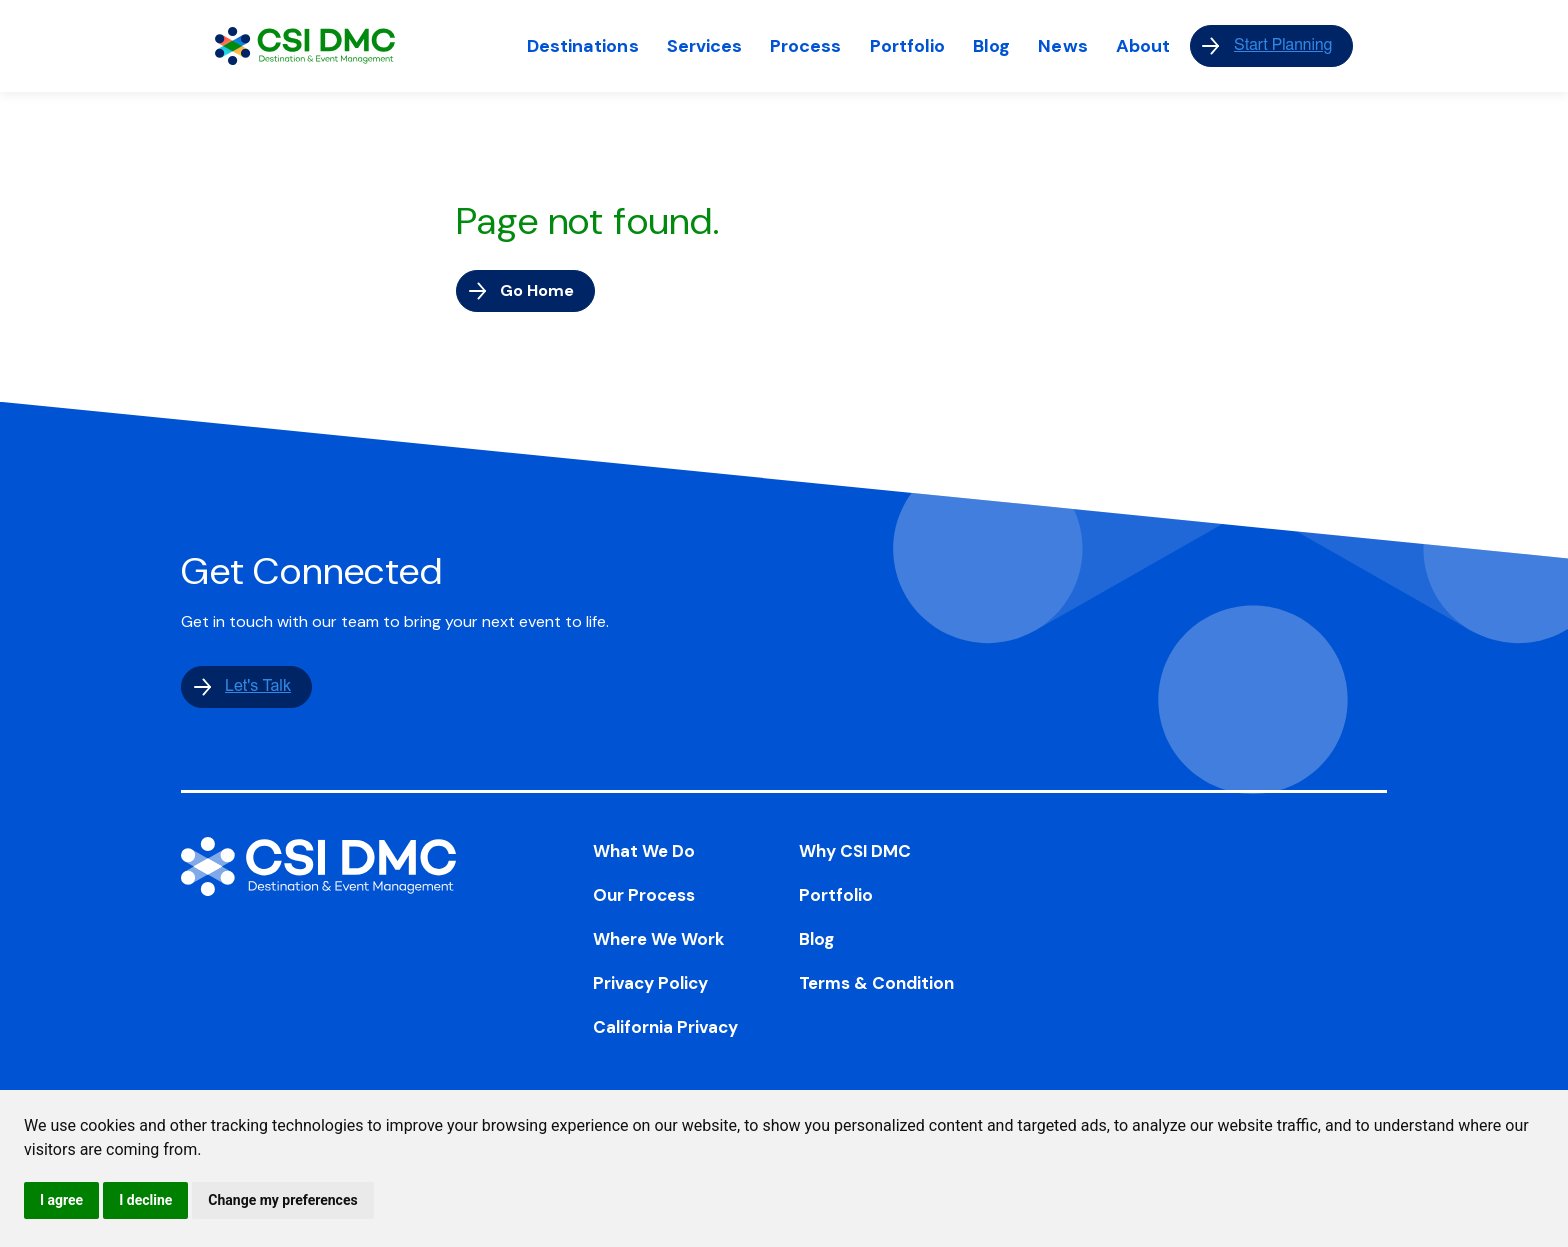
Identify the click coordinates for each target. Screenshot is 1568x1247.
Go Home (537, 290)
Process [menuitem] (805, 46)
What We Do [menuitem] (644, 851)
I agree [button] (61, 1200)
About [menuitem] (1143, 46)
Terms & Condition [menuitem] (876, 983)
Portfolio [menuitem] (908, 46)
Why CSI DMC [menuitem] (855, 851)
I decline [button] (145, 1200)
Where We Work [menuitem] (659, 939)
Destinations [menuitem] (583, 46)
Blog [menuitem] (991, 46)
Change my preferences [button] (282, 1200)
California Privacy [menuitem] (665, 1027)
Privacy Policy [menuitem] (650, 983)
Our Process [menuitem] (644, 895)
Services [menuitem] (705, 46)
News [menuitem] (1062, 46)
